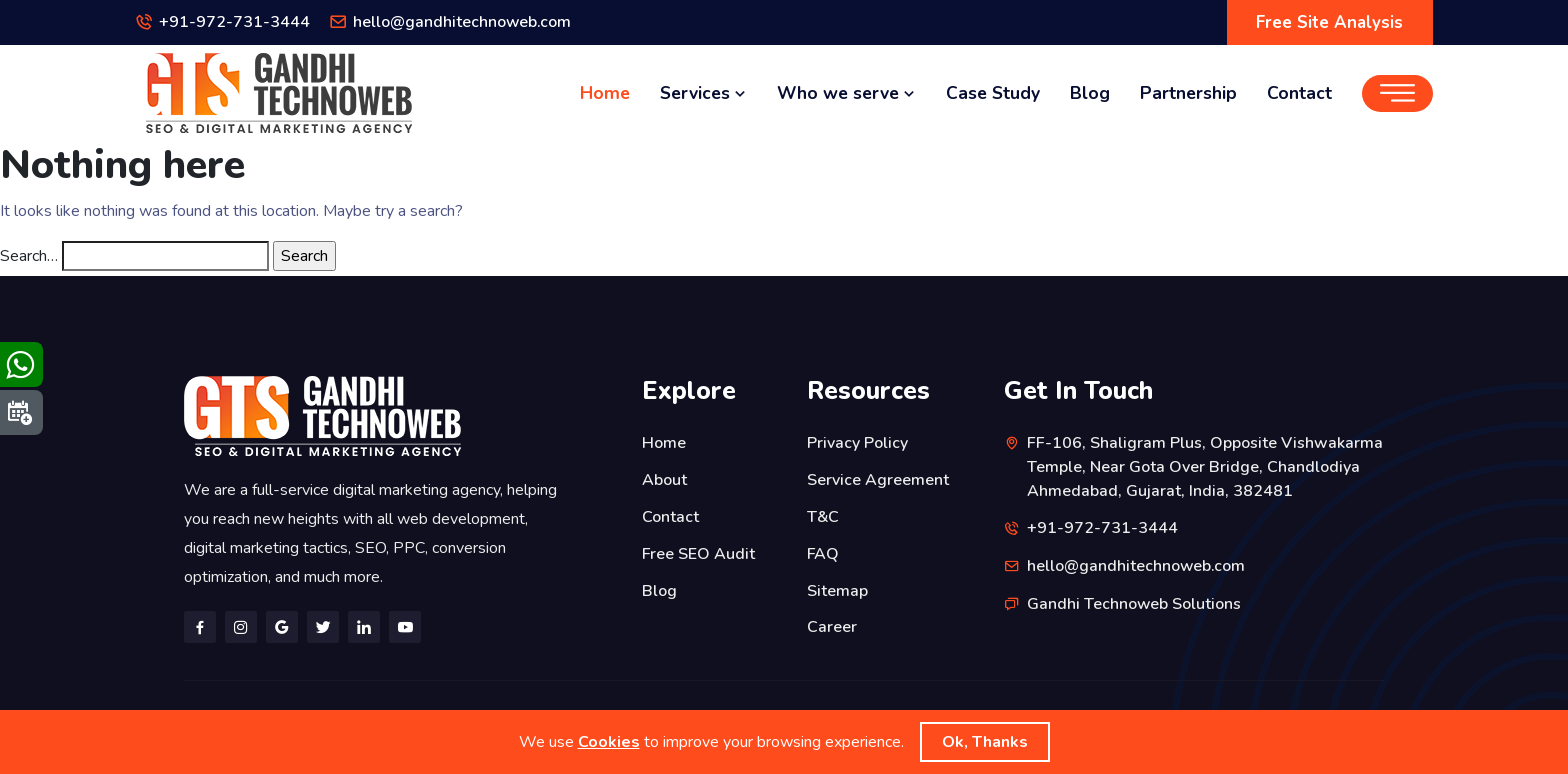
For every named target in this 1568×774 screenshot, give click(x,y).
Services (703, 93)
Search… (29, 256)
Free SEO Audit (699, 551)
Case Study (993, 93)
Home (605, 93)
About (664, 479)
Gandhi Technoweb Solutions (1134, 602)
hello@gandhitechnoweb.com (463, 23)
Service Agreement (878, 479)
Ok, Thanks (985, 742)
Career (832, 623)
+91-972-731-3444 (234, 23)
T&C (823, 515)
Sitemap (837, 587)
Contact (1299, 93)
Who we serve (846, 93)
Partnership (1188, 93)
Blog (1090, 93)
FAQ (823, 551)
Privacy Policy (857, 443)
